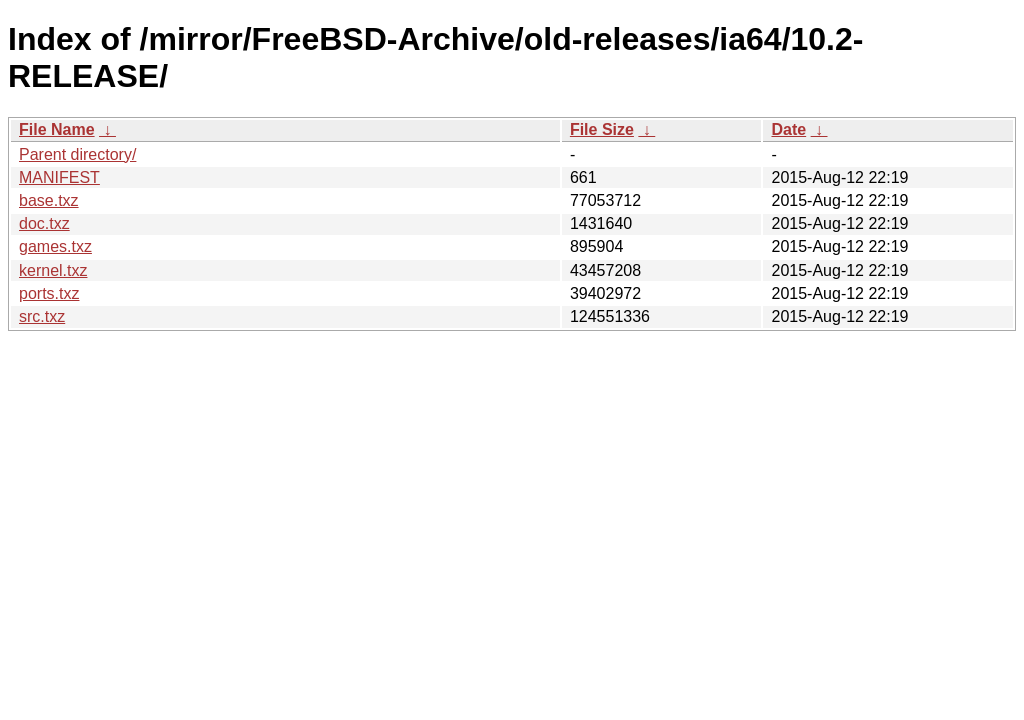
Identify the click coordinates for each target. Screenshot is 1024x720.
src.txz (42, 316)
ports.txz (49, 293)
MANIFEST (59, 177)
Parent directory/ (77, 154)
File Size (602, 129)
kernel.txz (53, 270)
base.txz (49, 200)
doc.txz (44, 223)
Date (788, 129)
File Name (57, 129)
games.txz (55, 246)
